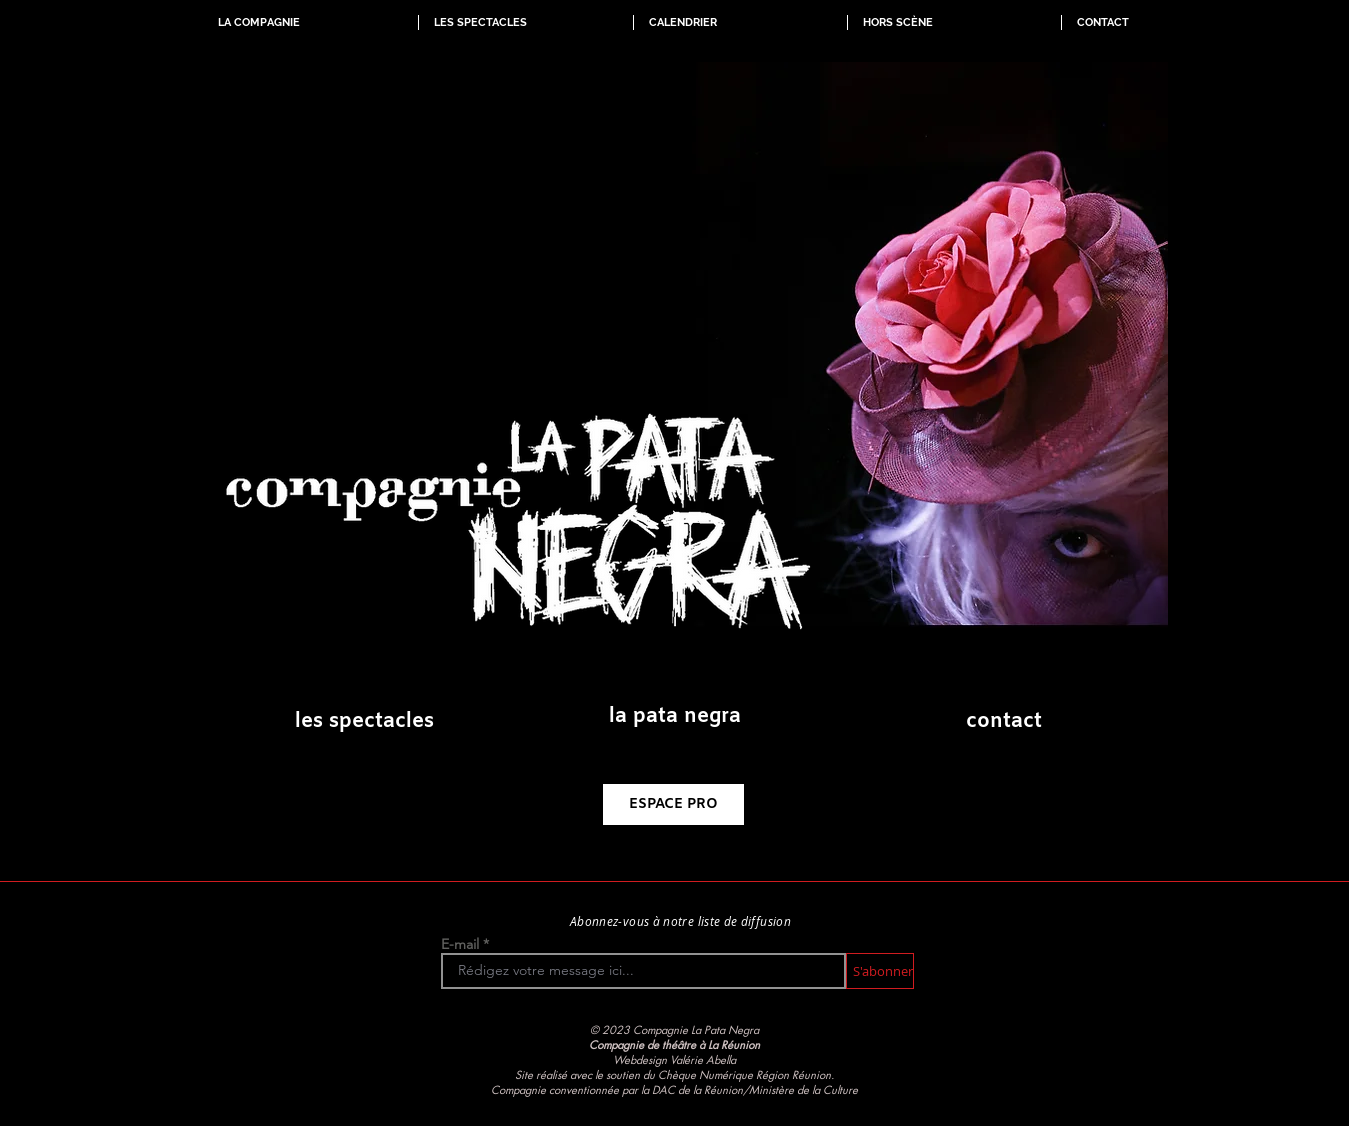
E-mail (460, 944)
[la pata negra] (675, 717)
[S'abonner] (880, 971)
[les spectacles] (364, 722)
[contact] (1004, 722)
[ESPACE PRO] (673, 804)
